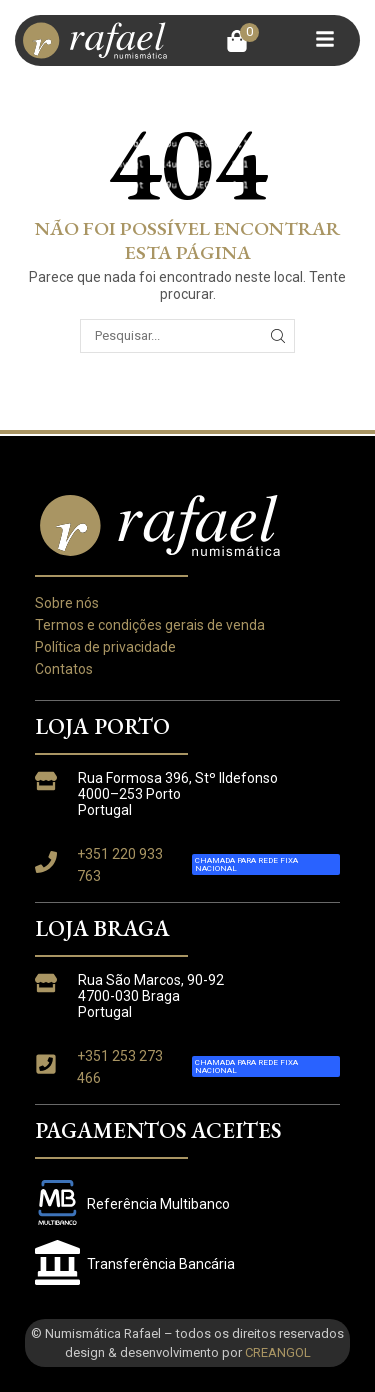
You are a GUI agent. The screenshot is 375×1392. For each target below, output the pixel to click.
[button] (242, 41)
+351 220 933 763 (120, 865)
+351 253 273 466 (120, 1067)
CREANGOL (278, 1352)
